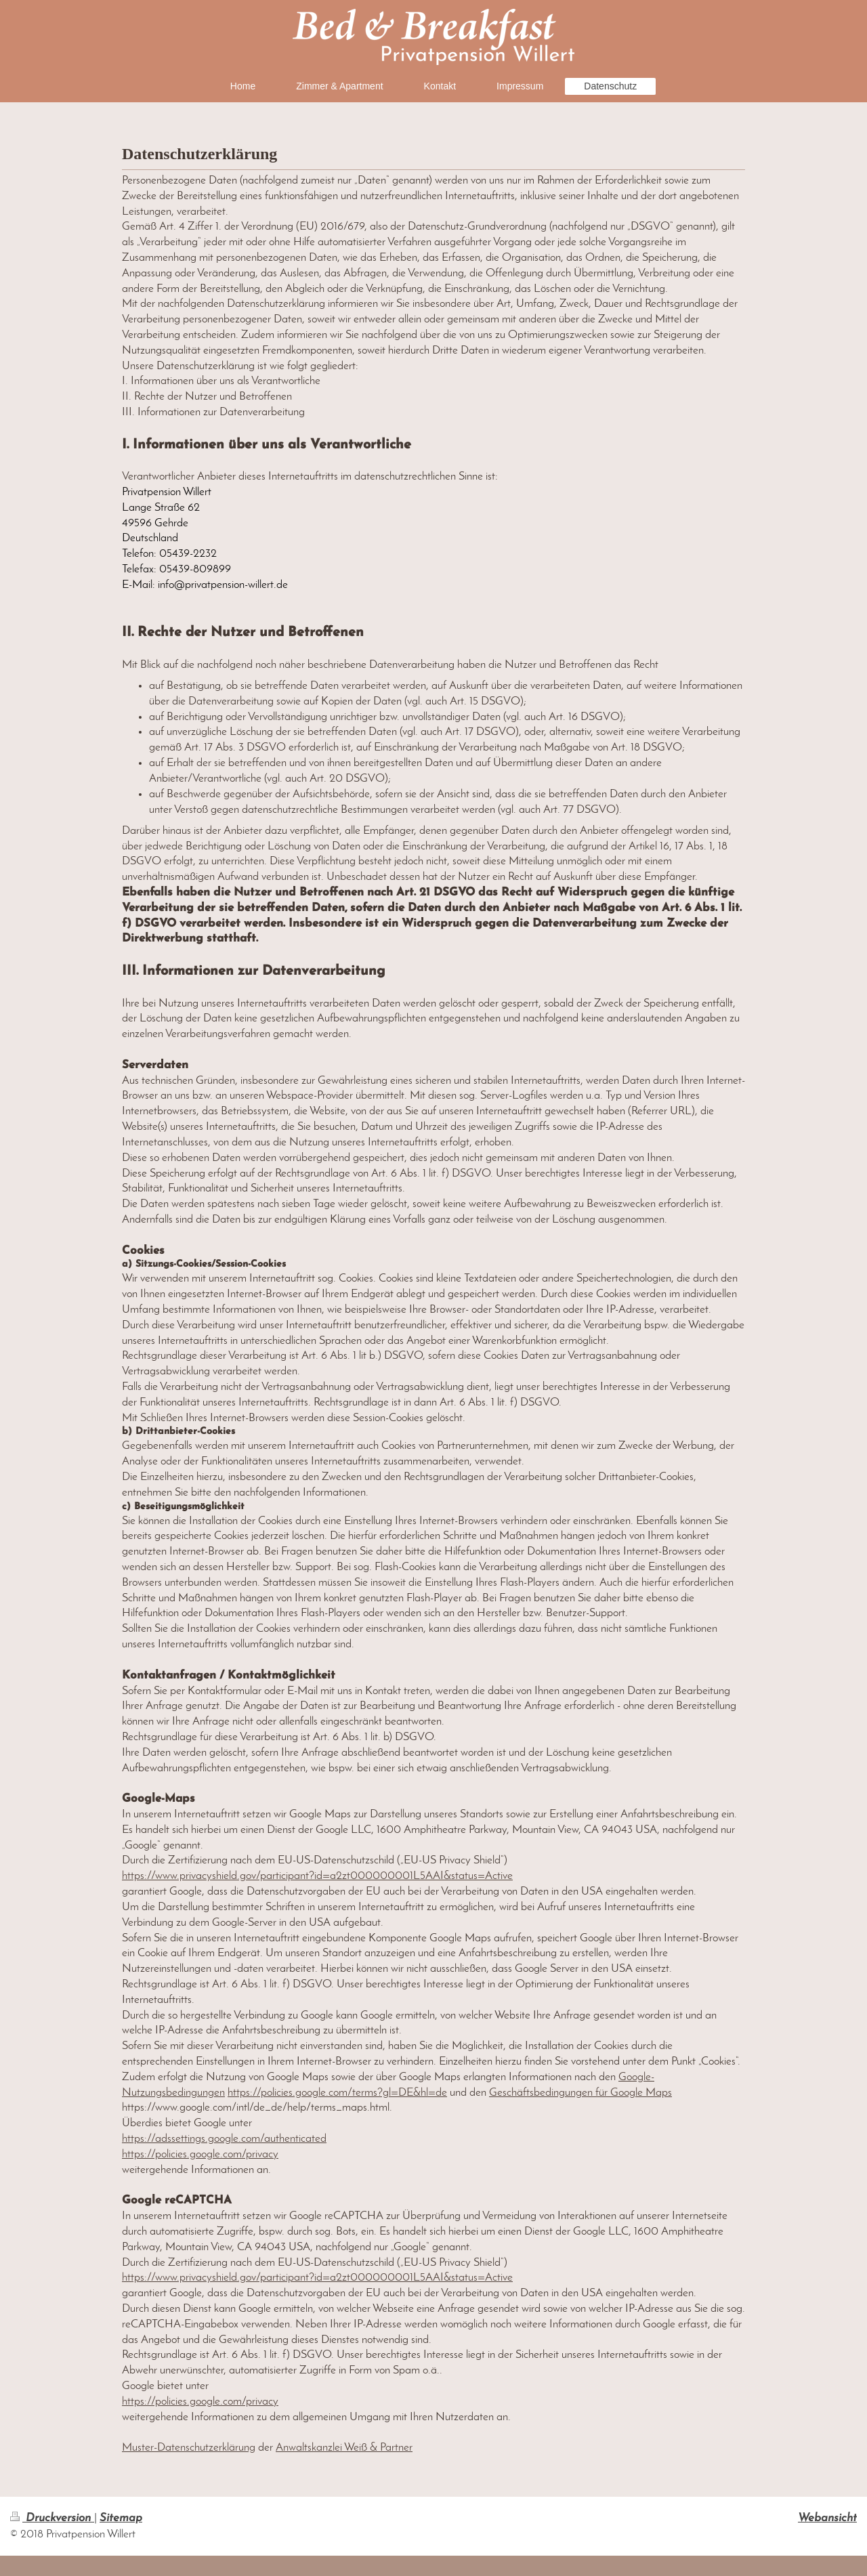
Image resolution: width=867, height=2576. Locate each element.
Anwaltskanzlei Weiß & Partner (344, 2447)
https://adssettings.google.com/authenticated (224, 2139)
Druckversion (52, 2518)
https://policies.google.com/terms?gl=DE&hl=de (337, 2092)
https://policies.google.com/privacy (200, 2154)
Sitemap (121, 2518)
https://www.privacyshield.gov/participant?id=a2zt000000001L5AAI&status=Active (317, 1876)
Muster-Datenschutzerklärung (188, 2447)
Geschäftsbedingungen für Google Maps (580, 2092)
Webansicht (827, 2518)
